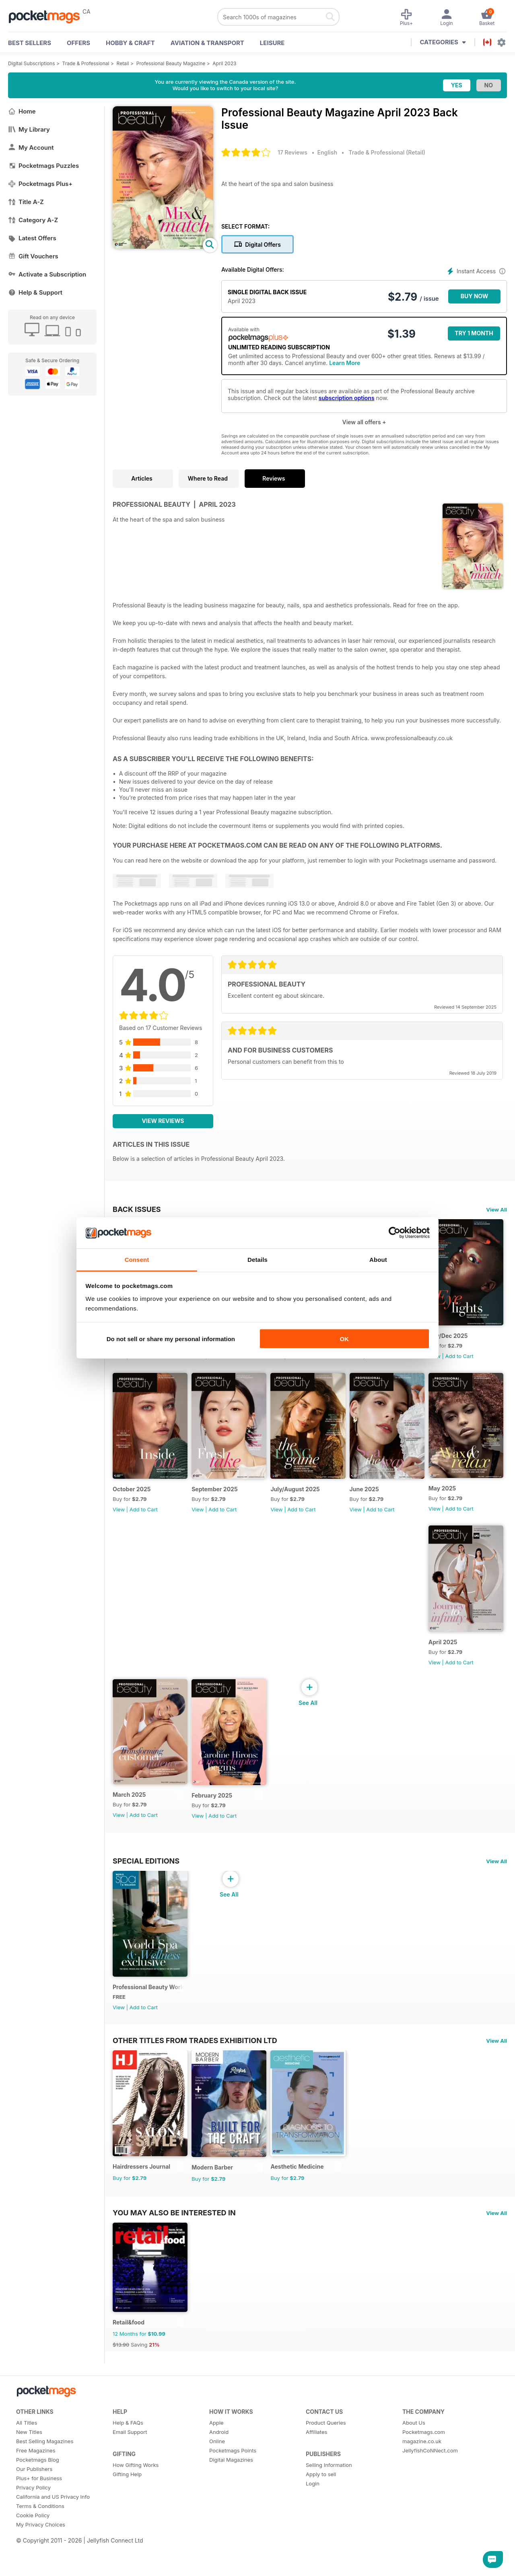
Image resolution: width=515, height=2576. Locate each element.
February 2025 (380, 1814)
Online (217, 2567)
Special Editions (146, 1973)
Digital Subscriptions (31, 63)
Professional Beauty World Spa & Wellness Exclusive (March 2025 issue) (150, 2104)
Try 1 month (474, 333)
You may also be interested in (174, 2334)
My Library (29, 129)
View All (496, 1209)
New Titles (29, 2558)
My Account (31, 147)
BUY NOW (474, 296)
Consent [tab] (137, 1259)
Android (219, 2558)
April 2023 (224, 63)
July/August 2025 (384, 1499)
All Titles (26, 2548)
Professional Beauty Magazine (171, 63)
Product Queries (326, 2548)
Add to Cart (144, 1361)
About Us (413, 2548)
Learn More (344, 362)
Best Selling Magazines (44, 2567)
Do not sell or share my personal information (171, 1338)
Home (22, 111)
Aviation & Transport (207, 43)
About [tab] (378, 1259)
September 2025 (300, 1499)
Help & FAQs (128, 2548)
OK (344, 1338)
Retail (123, 63)
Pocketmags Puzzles (43, 165)
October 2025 (214, 1499)
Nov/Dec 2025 (132, 1499)
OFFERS (78, 43)
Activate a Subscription (47, 274)
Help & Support (35, 292)
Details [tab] (257, 1259)
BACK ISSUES (137, 1209)
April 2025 (292, 1658)
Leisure (272, 43)
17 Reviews (292, 152)
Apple (216, 2548)
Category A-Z (33, 220)
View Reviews (163, 1120)
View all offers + (364, 422)
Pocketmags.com (423, 2558)
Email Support (130, 2558)
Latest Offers (32, 238)
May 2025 (208, 1656)
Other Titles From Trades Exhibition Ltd (195, 2157)
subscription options (347, 397)
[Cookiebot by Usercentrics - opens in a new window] (394, 1233)
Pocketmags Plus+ (40, 184)
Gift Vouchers (33, 256)
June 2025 (127, 1657)
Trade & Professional (85, 63)
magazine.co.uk (421, 2567)
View (119, 1361)
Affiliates (316, 2558)
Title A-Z (26, 202)
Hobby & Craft (130, 43)
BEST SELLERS (29, 43)
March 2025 (376, 1656)
